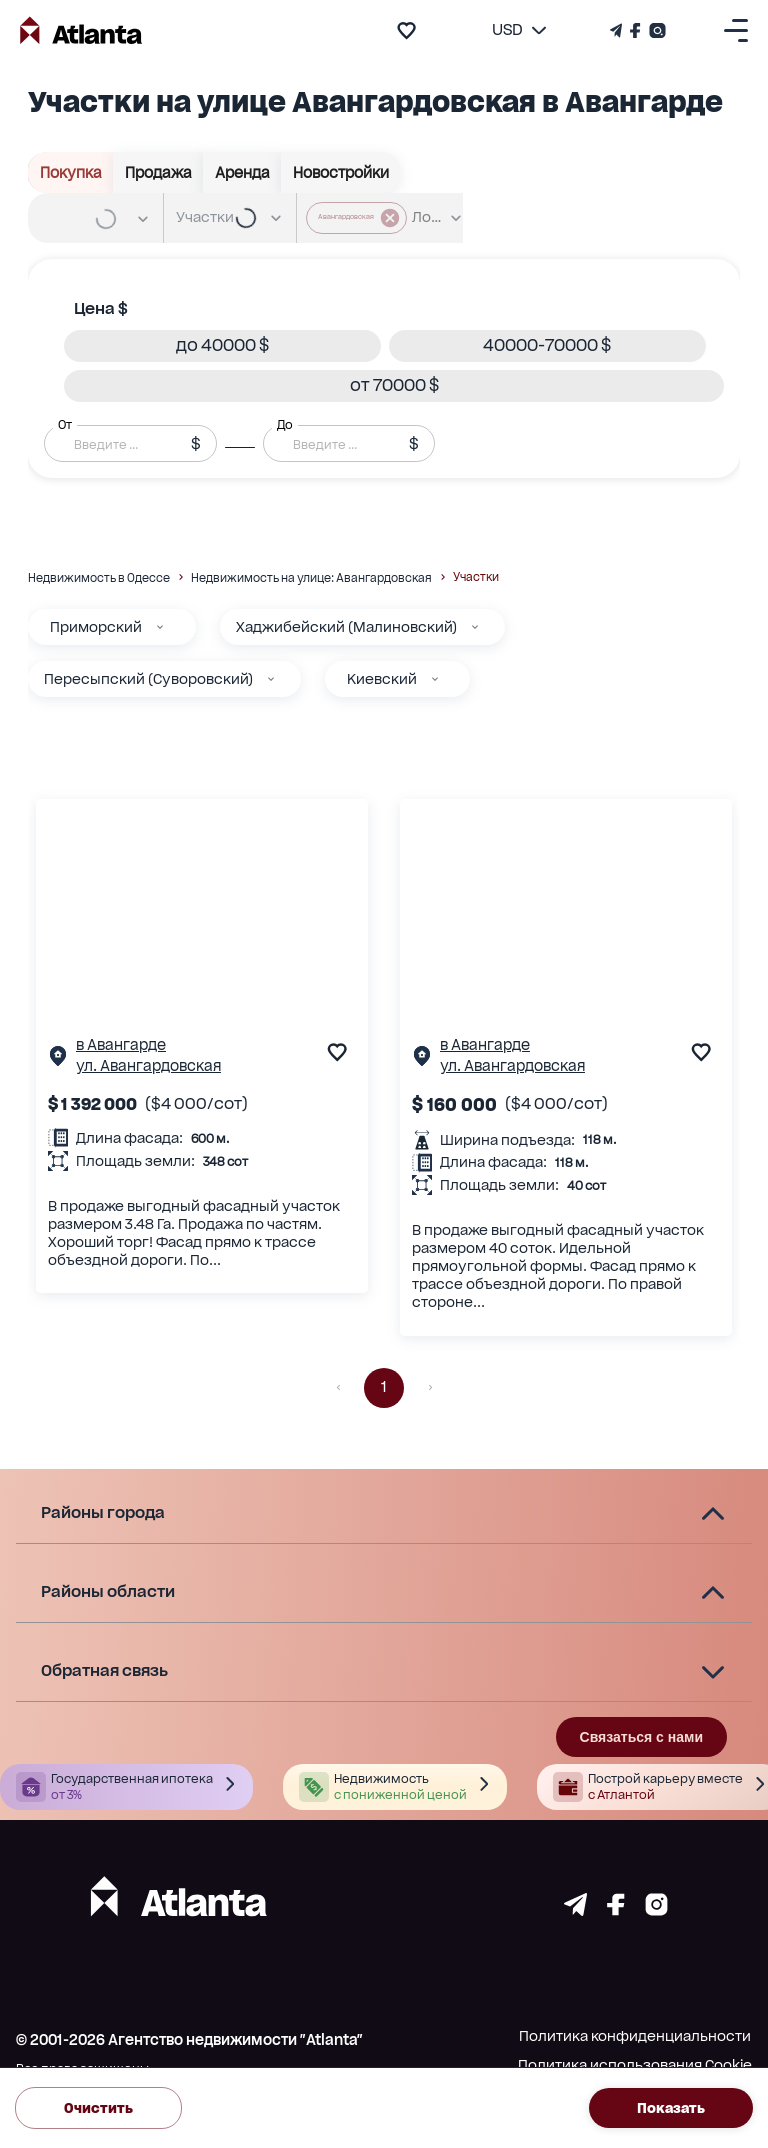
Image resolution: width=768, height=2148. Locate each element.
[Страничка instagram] (656, 1910)
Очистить (98, 2108)
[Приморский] (160, 627)
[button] (222, 346)
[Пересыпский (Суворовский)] (271, 679)
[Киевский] (435, 679)
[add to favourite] (406, 30)
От (65, 424)
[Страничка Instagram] (655, 30)
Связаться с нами (641, 1737)
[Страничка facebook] (616, 1910)
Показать (671, 2108)
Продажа (158, 172)
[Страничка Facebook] (635, 30)
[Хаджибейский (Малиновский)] (475, 627)
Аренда (242, 172)
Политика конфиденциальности (635, 2036)
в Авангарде (121, 1044)
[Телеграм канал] (618, 30)
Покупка (71, 172)
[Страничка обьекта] (58, 1060)
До (285, 424)
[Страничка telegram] (575, 1910)
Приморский (96, 627)
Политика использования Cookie (635, 2065)
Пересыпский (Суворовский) (148, 679)
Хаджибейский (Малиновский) (346, 627)
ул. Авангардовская (148, 1065)
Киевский (382, 679)
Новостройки (341, 172)
